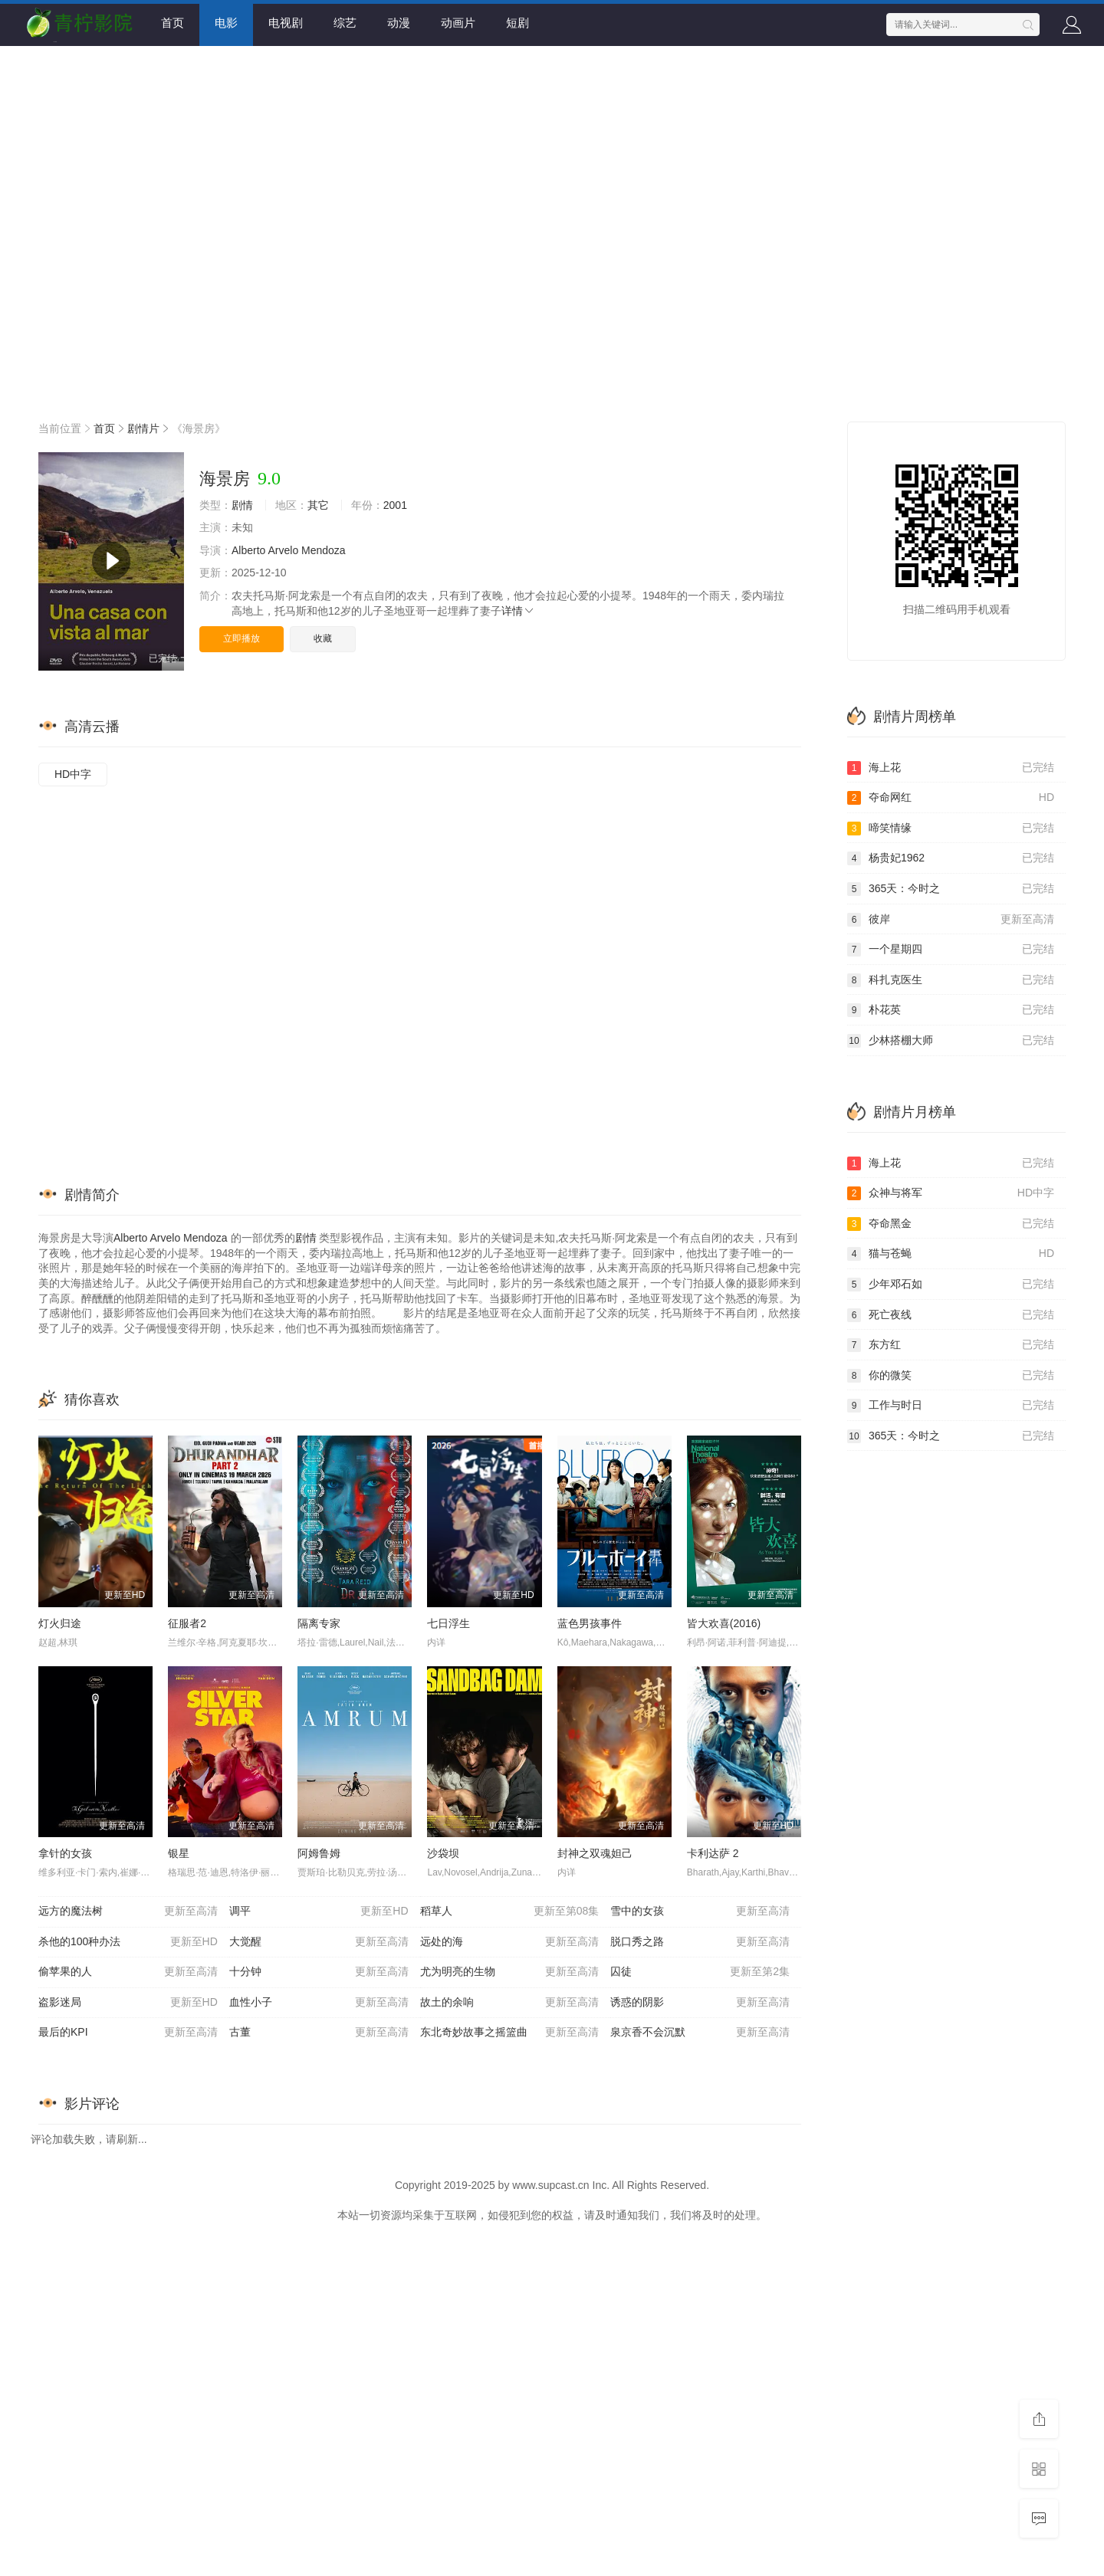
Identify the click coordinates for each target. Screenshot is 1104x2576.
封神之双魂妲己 (594, 1853)
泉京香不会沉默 (700, 2032)
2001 (395, 505)
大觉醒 (319, 1942)
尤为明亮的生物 (510, 1972)
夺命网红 (950, 798)
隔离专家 (318, 1623)
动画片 (458, 22)
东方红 (950, 1345)
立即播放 (241, 638)
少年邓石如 (950, 1284)
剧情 (242, 505)
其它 (318, 505)
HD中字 (72, 774)
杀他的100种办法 (128, 1942)
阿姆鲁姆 (318, 1853)
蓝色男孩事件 (589, 1623)
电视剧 (285, 22)
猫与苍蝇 (950, 1254)
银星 (178, 1853)
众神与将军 (950, 1193)
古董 (319, 2032)
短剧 (517, 22)
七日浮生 (448, 1623)
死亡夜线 (950, 1315)
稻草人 (510, 1911)
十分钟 (319, 1972)
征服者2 (187, 1623)
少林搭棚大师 (950, 1040)
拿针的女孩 (65, 1853)
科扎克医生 (950, 980)
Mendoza (323, 550)
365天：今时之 (950, 889)
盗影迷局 (128, 2002)
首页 (172, 22)
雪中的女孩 (700, 1911)
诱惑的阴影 (700, 2002)
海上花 (950, 768)
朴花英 (950, 1010)
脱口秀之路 (700, 1942)
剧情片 (143, 428)
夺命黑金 (950, 1224)
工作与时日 (950, 1405)
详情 (518, 611)
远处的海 (510, 1942)
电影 (226, 22)
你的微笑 (950, 1375)
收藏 (323, 638)
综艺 (345, 22)
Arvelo (283, 550)
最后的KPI (128, 2032)
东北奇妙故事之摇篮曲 (510, 2032)
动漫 (398, 22)
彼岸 (950, 919)
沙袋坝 (443, 1853)
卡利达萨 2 (713, 1853)
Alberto (248, 550)
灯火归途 (59, 1623)
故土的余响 (510, 2002)
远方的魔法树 (128, 1911)
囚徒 (700, 1972)
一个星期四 (950, 949)
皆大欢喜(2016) (724, 1623)
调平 (319, 1911)
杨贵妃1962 (950, 858)
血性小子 (319, 2002)
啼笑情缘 (950, 828)
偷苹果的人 (128, 1972)
